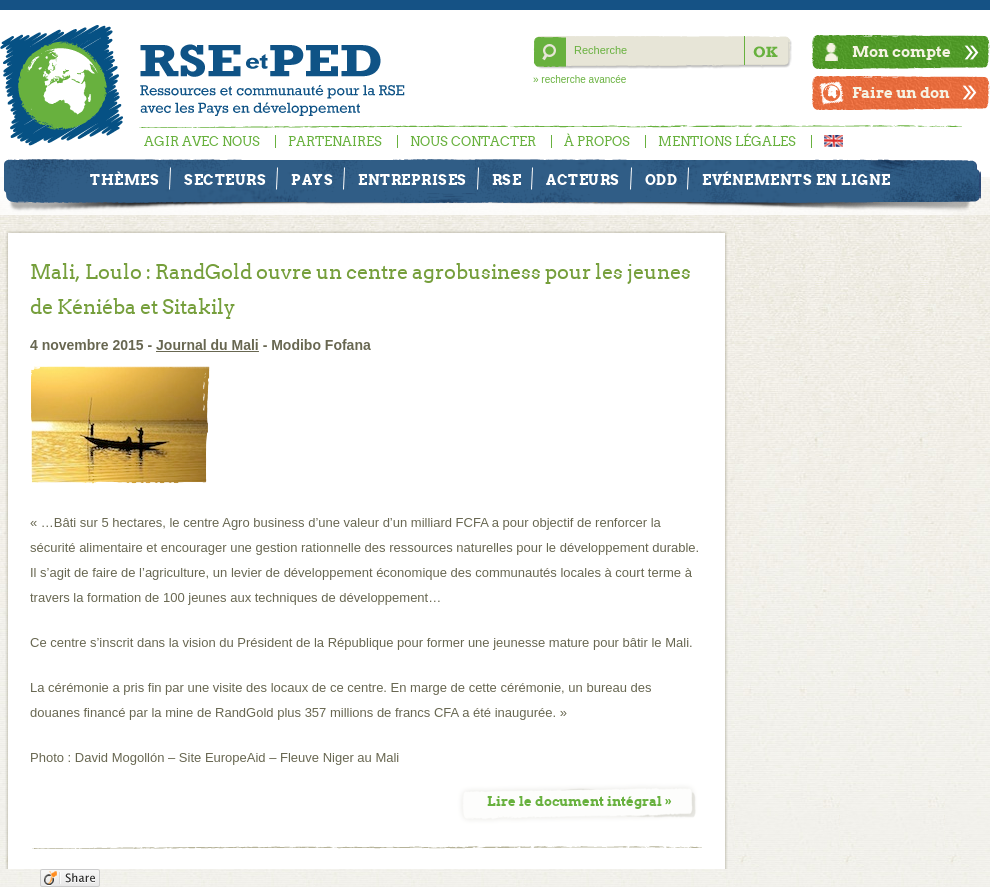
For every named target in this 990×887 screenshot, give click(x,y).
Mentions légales (727, 141)
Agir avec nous (202, 141)
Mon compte (901, 51)
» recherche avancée (579, 79)
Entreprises (412, 180)
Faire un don (901, 92)
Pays (312, 180)
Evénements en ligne (796, 180)
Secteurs (225, 180)
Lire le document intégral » (579, 801)
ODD (661, 180)
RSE (507, 180)
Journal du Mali (207, 345)
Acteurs (583, 180)
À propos (597, 141)
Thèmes (124, 180)
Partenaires (335, 141)
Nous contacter (473, 141)
